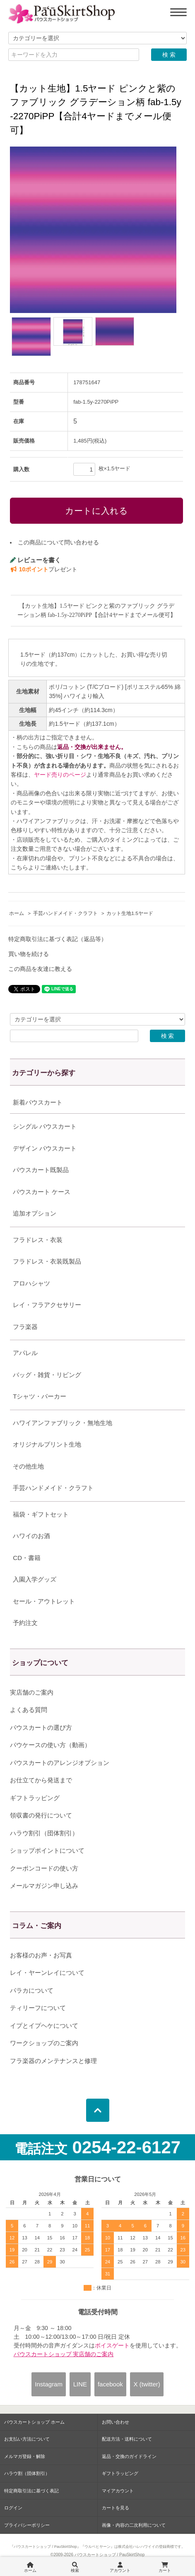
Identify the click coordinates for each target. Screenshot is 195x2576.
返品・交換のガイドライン (129, 2456)
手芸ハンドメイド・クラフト (65, 913)
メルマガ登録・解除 (24, 2456)
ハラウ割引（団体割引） (44, 1833)
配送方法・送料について (127, 2438)
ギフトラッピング (35, 1797)
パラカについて (31, 1990)
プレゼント (43, 569)
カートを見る (115, 2507)
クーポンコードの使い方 (44, 1868)
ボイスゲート (112, 2345)
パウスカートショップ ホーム (34, 2422)
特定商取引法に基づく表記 (31, 2490)
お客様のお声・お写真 (41, 1955)
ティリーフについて (38, 2007)
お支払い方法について (27, 2438)
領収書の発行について (41, 1815)
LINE (80, 2384)
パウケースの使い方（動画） (50, 1744)
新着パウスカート (38, 1102)
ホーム (16, 913)
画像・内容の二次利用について (134, 2525)
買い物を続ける (28, 954)
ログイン (13, 2507)
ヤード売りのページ (60, 774)
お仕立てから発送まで (41, 1780)
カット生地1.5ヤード (129, 913)
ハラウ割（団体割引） (27, 2473)
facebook (110, 2384)
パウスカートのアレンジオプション (59, 1762)
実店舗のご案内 (31, 1692)
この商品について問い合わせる (58, 542)
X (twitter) (147, 2384)
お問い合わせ (115, 2422)
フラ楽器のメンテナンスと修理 (53, 2060)
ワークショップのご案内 (44, 2042)
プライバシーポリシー (27, 2525)
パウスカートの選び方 (41, 1727)
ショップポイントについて (47, 1850)
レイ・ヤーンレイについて (47, 1972)
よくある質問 (28, 1709)
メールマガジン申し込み (44, 1885)
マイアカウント (118, 2490)
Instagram (49, 2384)
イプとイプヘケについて (44, 2025)
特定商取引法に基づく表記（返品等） (57, 939)
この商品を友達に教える (40, 968)
